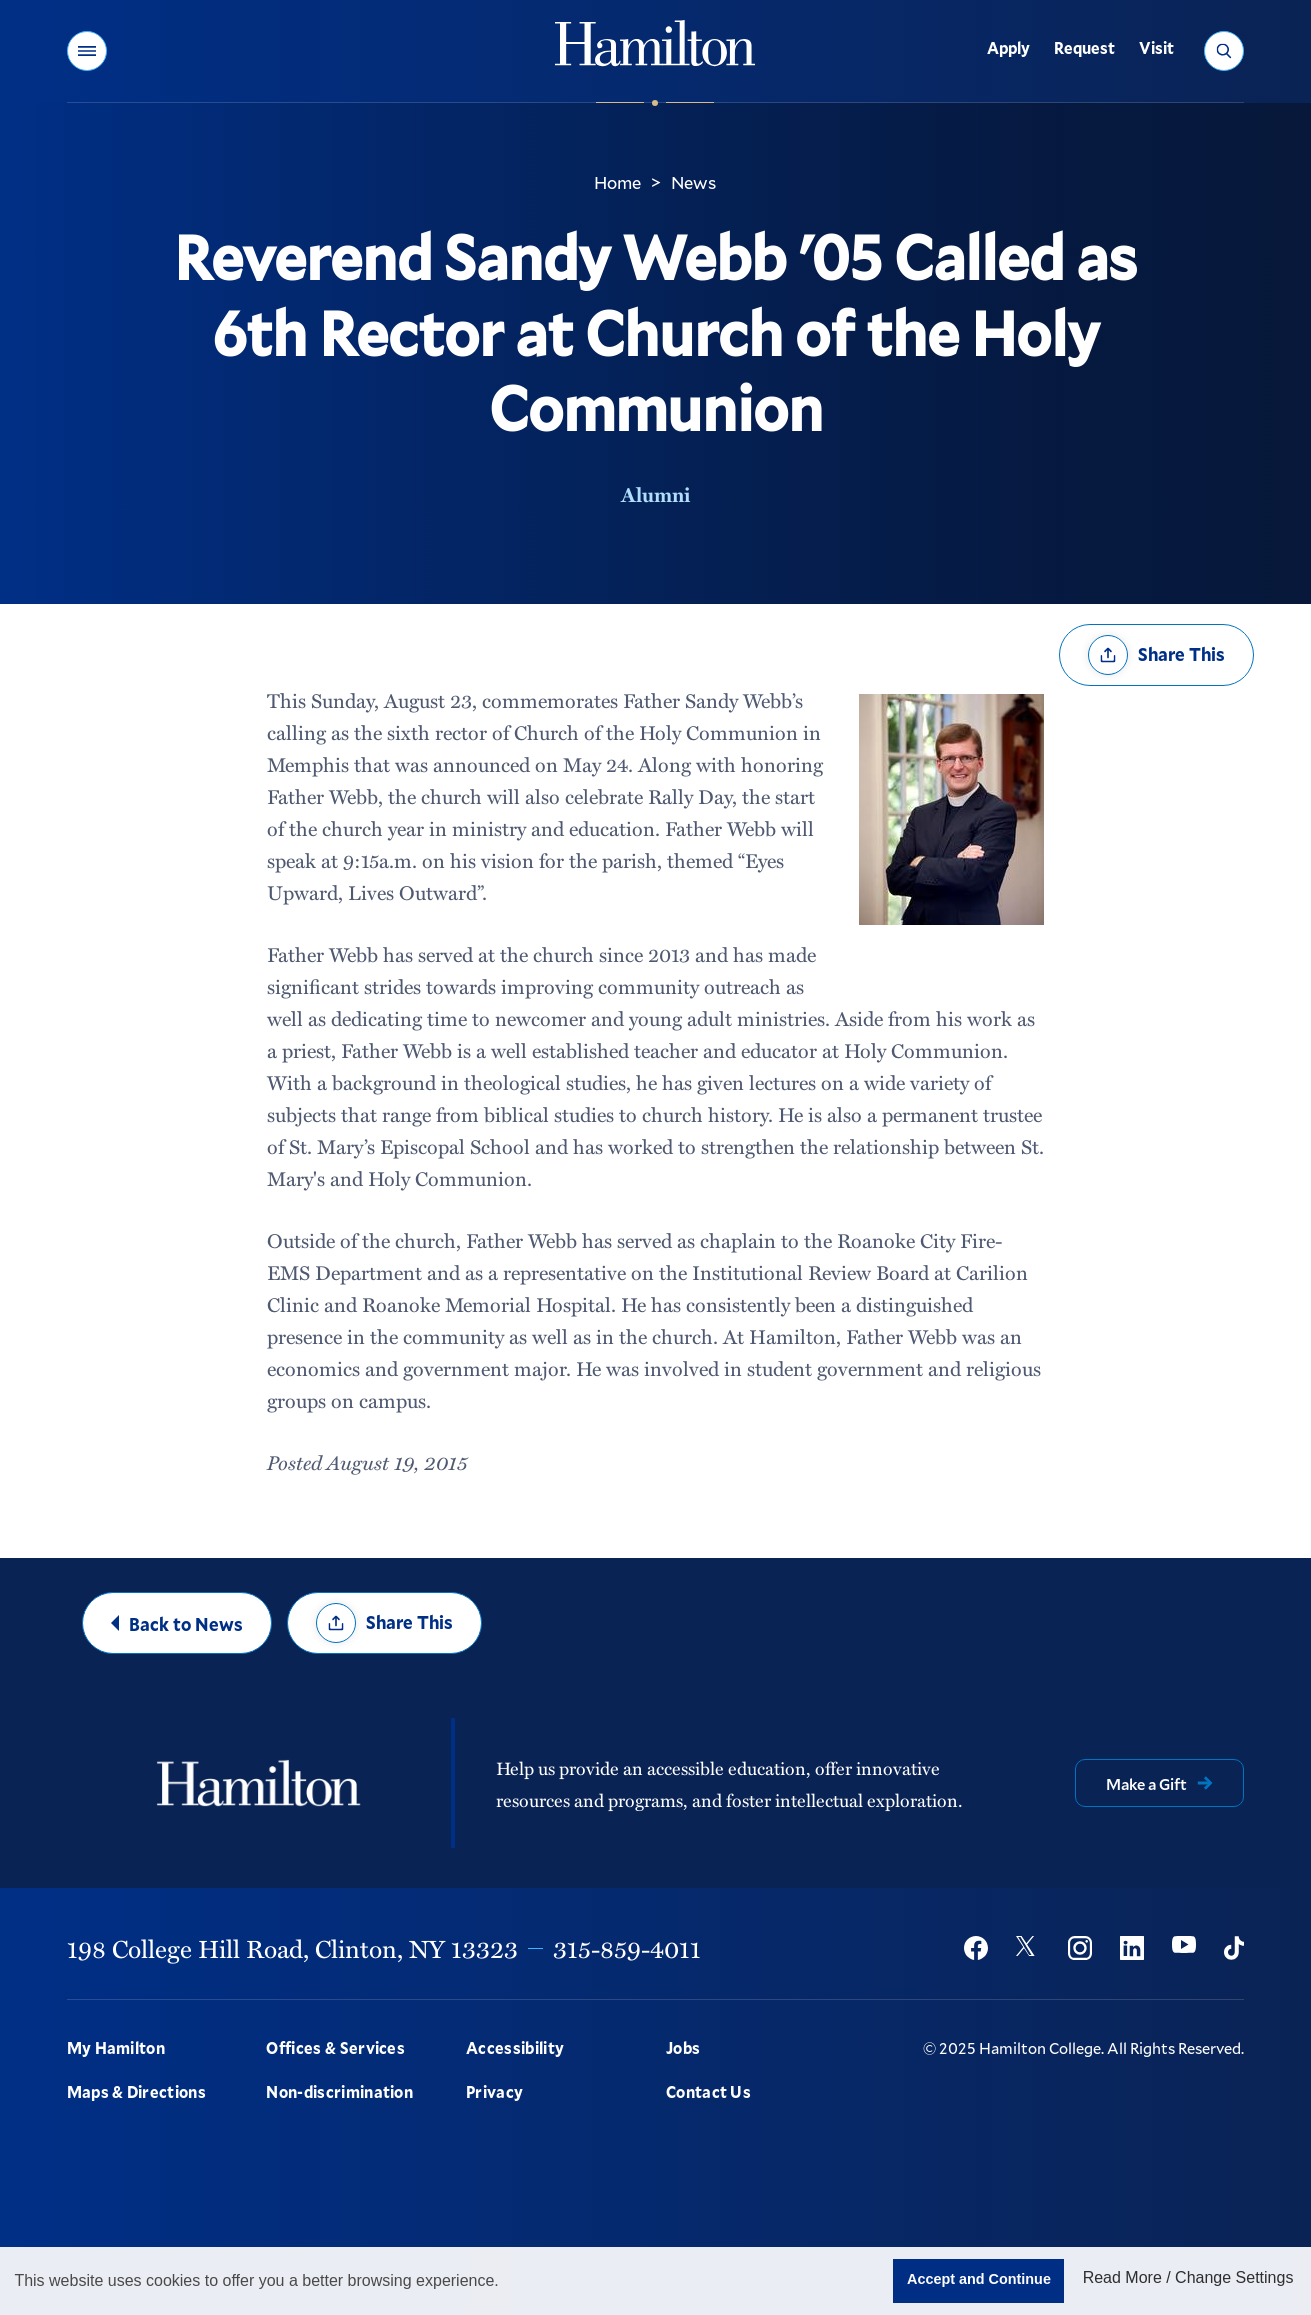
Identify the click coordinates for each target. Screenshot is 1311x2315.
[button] (87, 51)
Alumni (655, 494)
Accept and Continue (979, 2279)
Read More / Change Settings (1188, 2277)
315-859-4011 (627, 1948)
